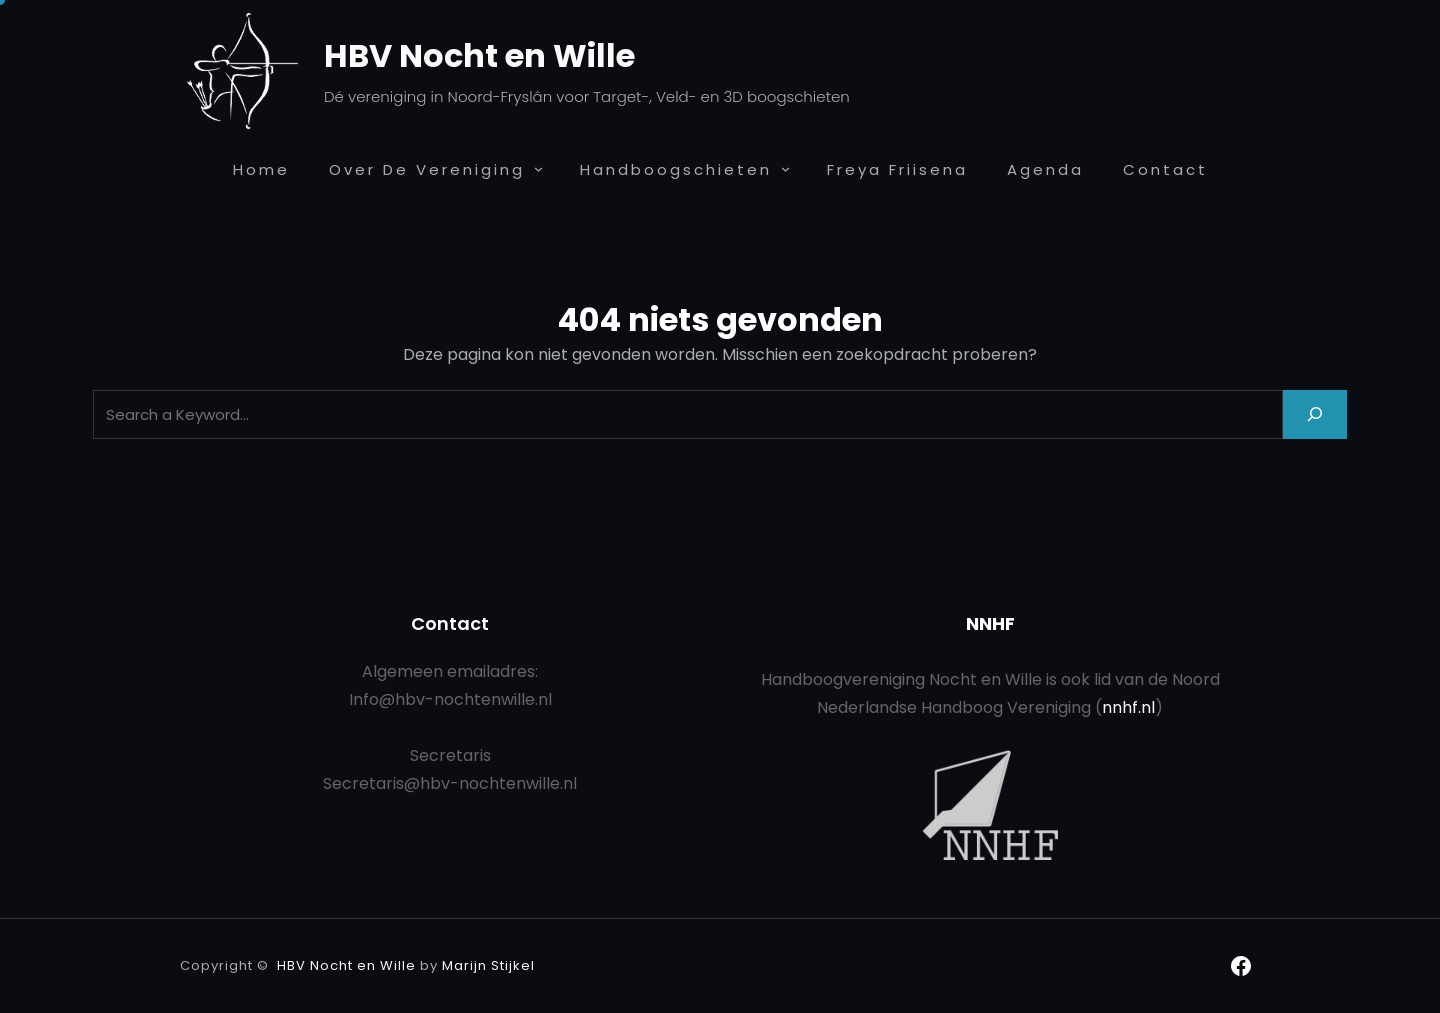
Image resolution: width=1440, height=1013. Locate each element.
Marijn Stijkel (488, 965)
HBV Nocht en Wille (479, 55)
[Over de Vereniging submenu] (538, 168)
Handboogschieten (676, 169)
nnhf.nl (1128, 707)
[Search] (1315, 414)
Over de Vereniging (427, 169)
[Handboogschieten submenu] (785, 168)
